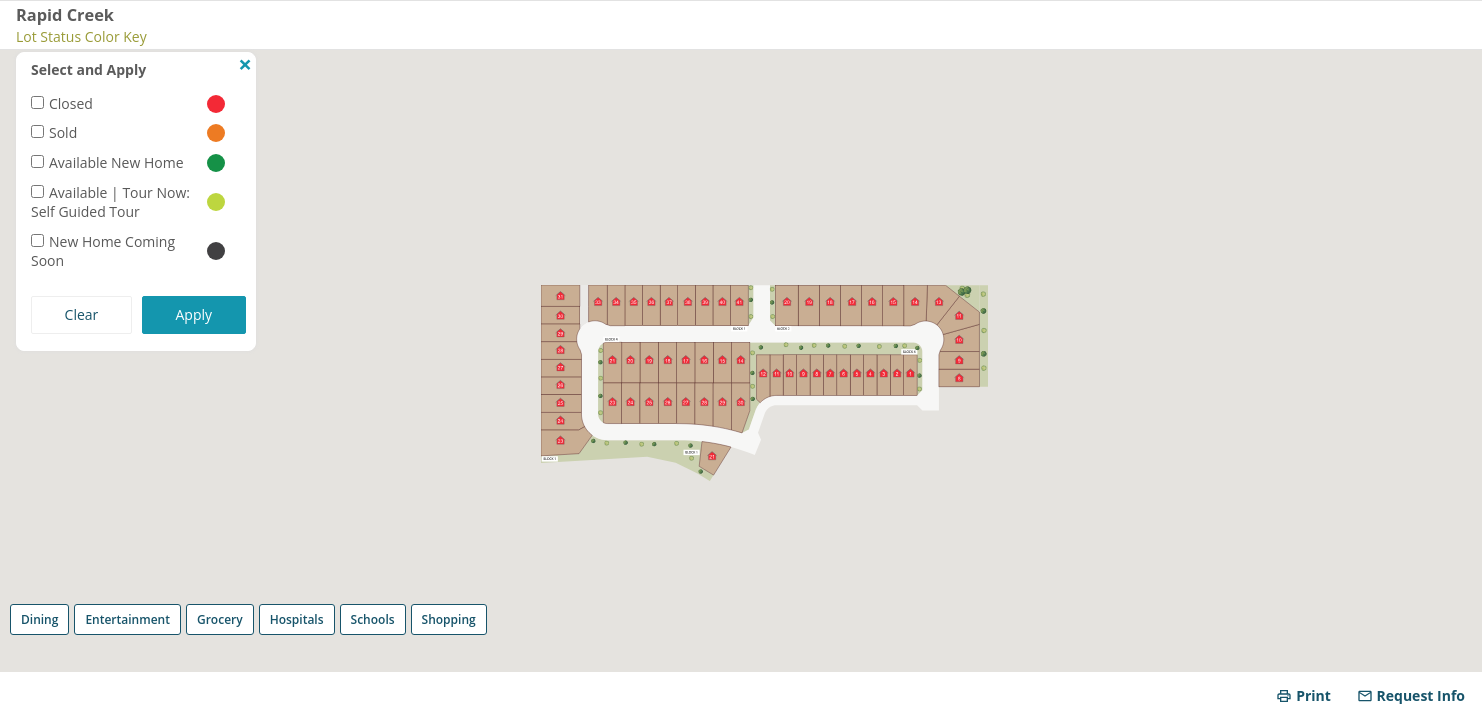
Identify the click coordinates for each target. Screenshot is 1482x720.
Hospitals (297, 619)
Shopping (449, 619)
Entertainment (127, 619)
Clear (82, 314)
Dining (39, 619)
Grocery (220, 619)
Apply (194, 314)
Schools (373, 619)
